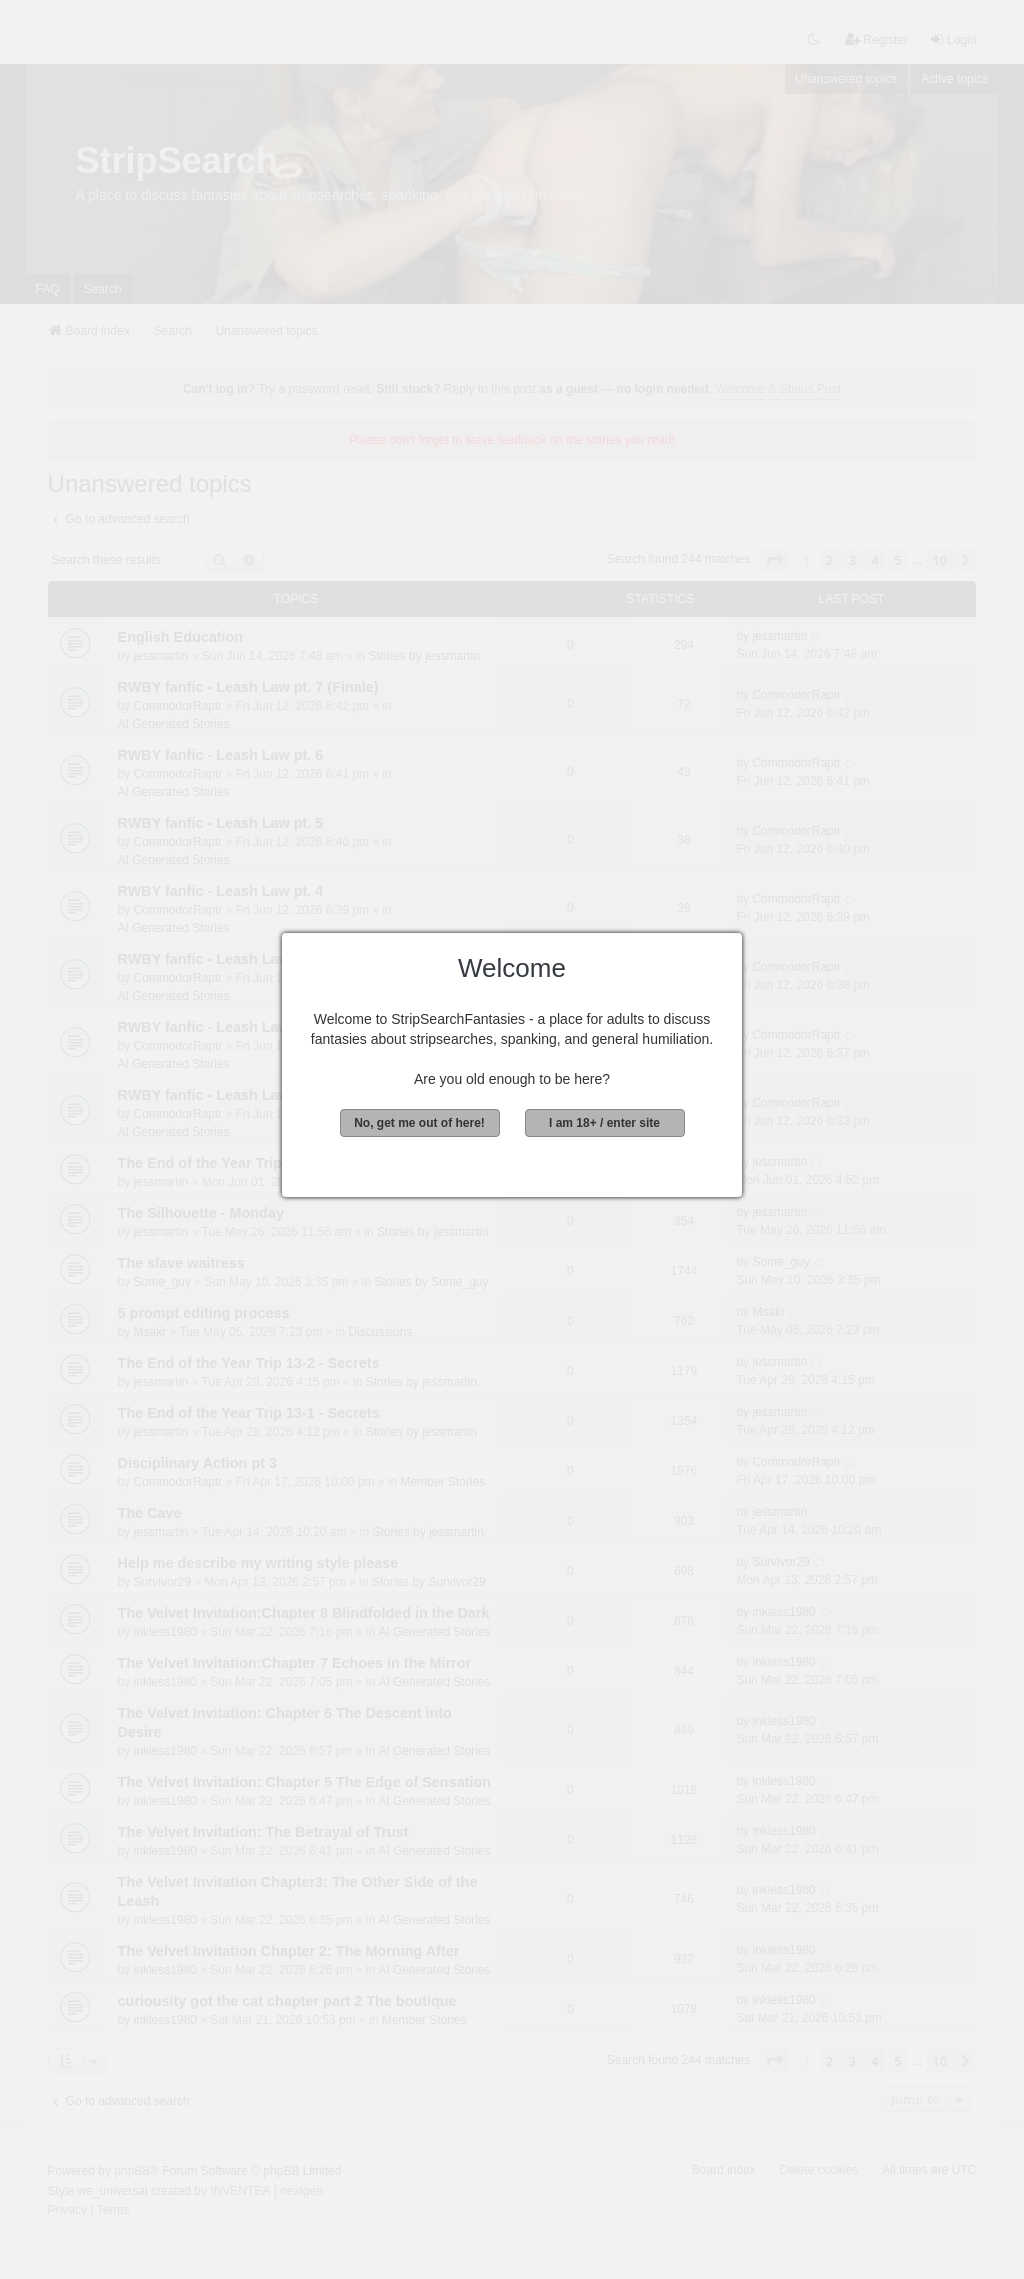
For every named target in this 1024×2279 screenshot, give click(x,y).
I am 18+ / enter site (604, 1123)
